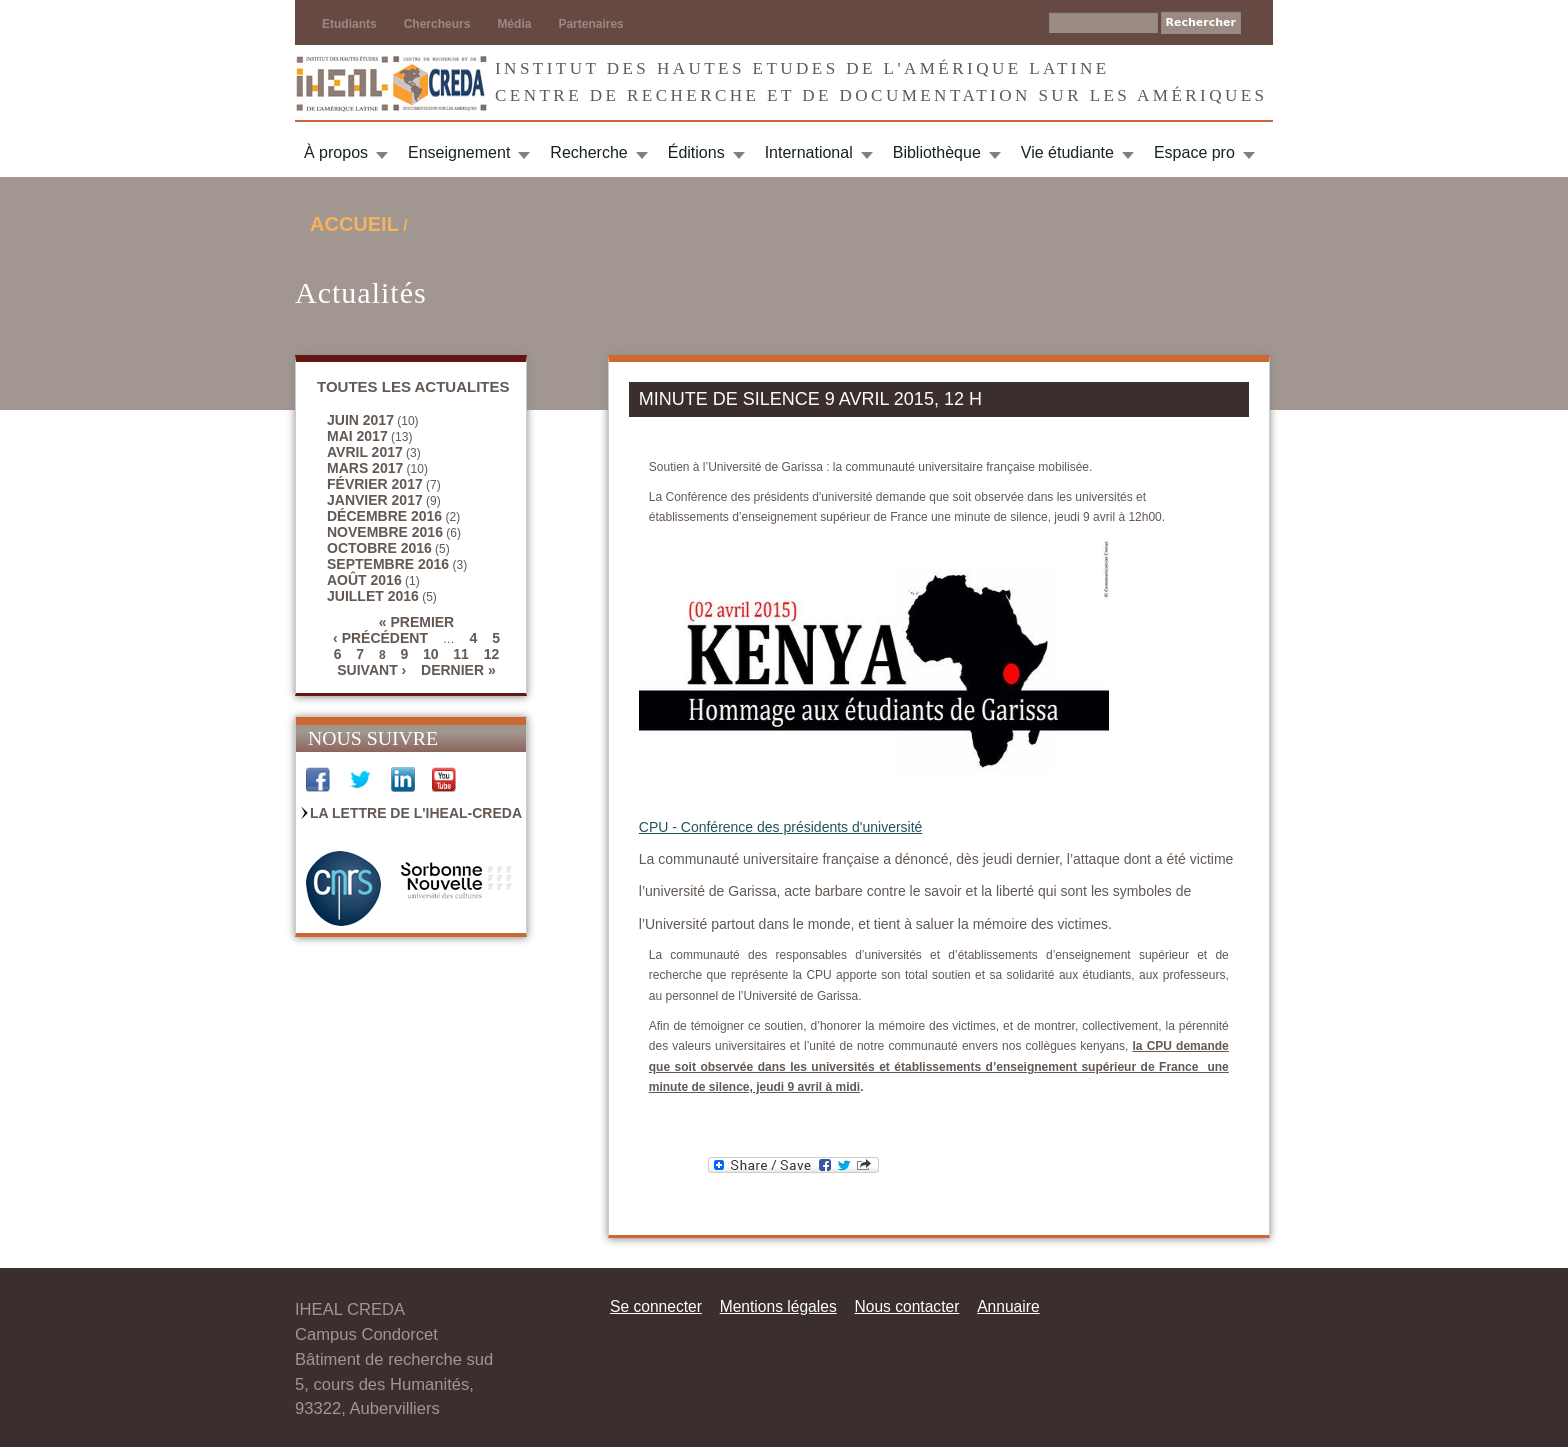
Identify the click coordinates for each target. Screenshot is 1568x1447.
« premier (416, 622)
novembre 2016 (385, 532)
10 (431, 654)
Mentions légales (778, 1306)
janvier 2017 (375, 500)
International (809, 152)
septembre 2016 (388, 564)
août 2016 (364, 580)
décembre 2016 (384, 516)
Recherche (588, 152)
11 (461, 654)
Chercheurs (437, 24)
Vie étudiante (1067, 152)
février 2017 (375, 484)
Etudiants (349, 24)
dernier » (458, 670)
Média (514, 24)
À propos (336, 152)
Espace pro (1194, 152)
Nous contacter (906, 1306)
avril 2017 (365, 452)
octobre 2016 (379, 548)
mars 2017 (365, 468)
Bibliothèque (937, 152)
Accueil (354, 224)
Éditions (696, 152)
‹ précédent (380, 638)
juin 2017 (360, 420)
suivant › (371, 670)
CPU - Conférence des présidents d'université (781, 827)
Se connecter (656, 1306)
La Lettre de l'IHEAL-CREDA (416, 813)
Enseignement (459, 152)
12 (492, 654)
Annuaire (1008, 1306)
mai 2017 (357, 436)
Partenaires (590, 24)
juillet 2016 (373, 596)
